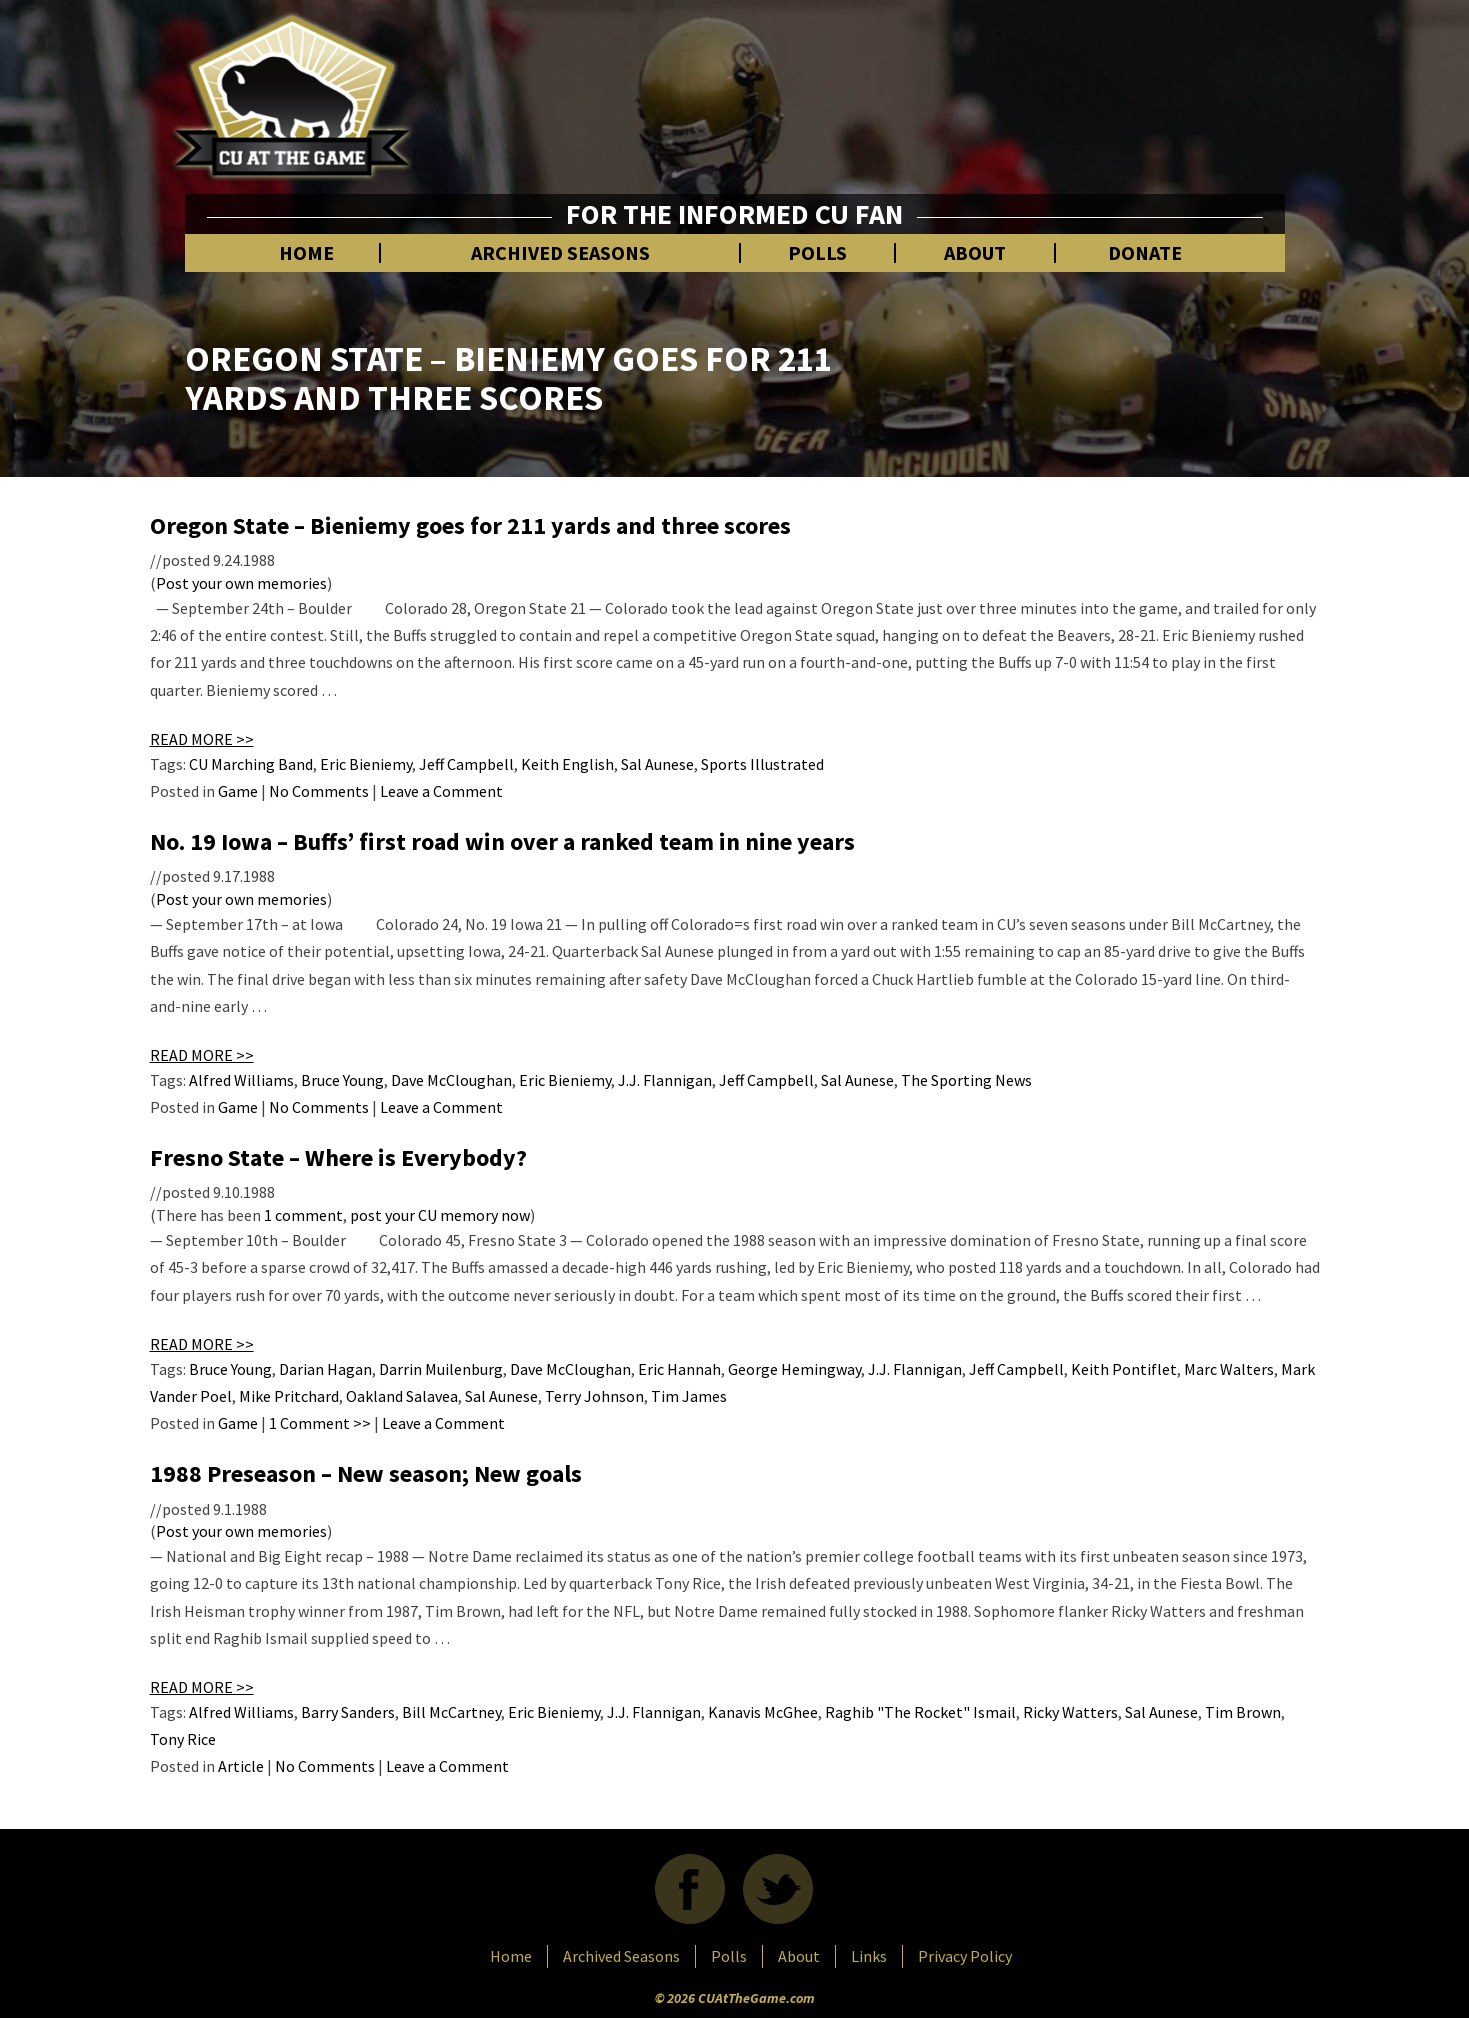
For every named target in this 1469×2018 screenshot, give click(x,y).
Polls (817, 253)
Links (869, 1956)
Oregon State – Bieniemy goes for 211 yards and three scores (470, 525)
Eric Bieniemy (366, 764)
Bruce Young (342, 1080)
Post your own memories (241, 583)
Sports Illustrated (762, 764)
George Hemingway (794, 1369)
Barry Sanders (348, 1712)
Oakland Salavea (402, 1396)
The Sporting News (966, 1080)
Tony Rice (183, 1739)
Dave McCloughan (451, 1080)
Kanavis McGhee (763, 1712)
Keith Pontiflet (1124, 1369)
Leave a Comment (441, 791)
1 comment (303, 1215)
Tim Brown (1243, 1712)
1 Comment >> (320, 1423)
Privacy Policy (965, 1956)
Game (238, 791)
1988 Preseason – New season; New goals (366, 1473)
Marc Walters (1229, 1369)
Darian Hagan (325, 1369)
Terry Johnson (594, 1396)
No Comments (319, 791)
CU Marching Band (251, 764)
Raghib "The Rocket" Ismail (920, 1712)
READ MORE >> (202, 739)
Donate (1145, 253)
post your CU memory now (440, 1215)
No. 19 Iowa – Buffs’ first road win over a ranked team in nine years (502, 841)
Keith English (567, 764)
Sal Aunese (657, 764)
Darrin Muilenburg (441, 1369)
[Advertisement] (941, 90)
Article (241, 1766)
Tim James (689, 1396)
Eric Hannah (679, 1369)
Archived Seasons (560, 253)
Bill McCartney (451, 1712)
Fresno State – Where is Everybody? (338, 1157)
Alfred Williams (241, 1080)
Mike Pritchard (289, 1396)
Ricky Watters (1070, 1712)
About (975, 253)
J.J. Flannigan (665, 1080)
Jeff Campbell (466, 764)
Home (306, 253)
